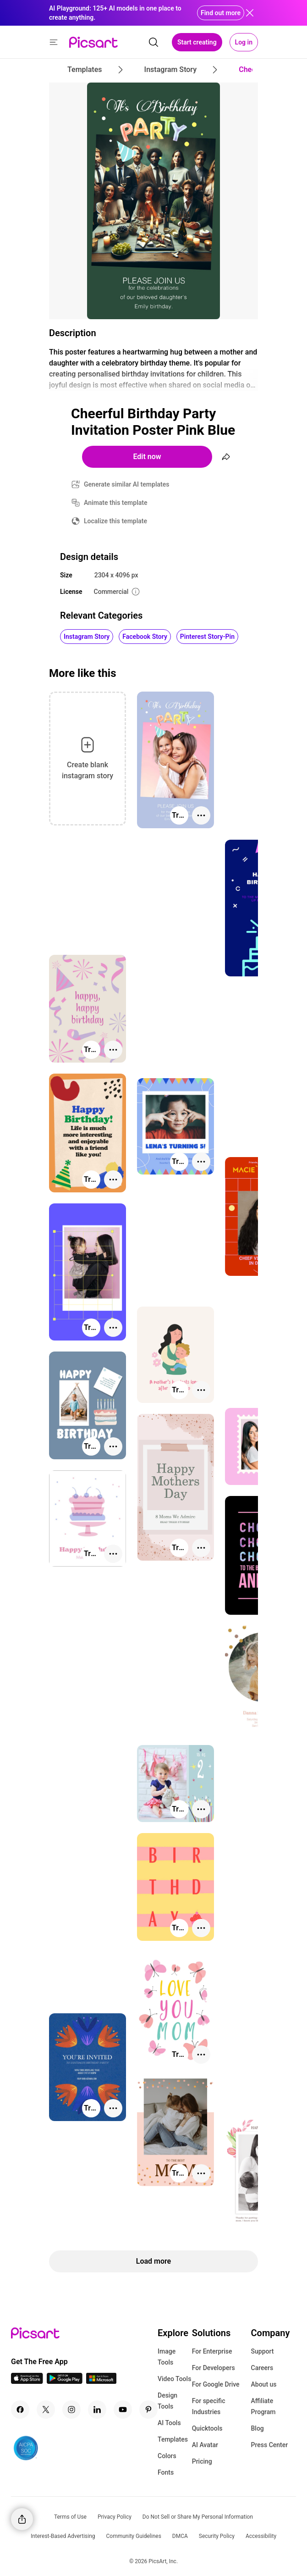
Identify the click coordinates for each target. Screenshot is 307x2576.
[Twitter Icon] (46, 2409)
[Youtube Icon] (123, 2409)
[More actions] (201, 815)
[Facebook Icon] (20, 2409)
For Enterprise (212, 2351)
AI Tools (169, 2422)
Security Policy (217, 2536)
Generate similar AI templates (127, 484)
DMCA (180, 2536)
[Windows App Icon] (101, 2381)
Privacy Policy (115, 2517)
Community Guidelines (133, 2536)
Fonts (166, 2472)
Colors (167, 2456)
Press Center (269, 2445)
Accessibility (261, 2536)
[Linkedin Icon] (97, 2409)
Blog (257, 2428)
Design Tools (167, 2401)
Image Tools (166, 2357)
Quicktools (207, 2428)
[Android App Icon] (64, 2381)
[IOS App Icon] (27, 2381)
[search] (153, 42)
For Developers (213, 2367)
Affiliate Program (263, 2406)
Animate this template (116, 502)
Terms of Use (70, 2517)
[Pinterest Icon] (148, 2409)
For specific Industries (208, 2406)
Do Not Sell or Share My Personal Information (198, 2517)
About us (264, 2384)
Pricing (202, 2461)
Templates (173, 2439)
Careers (262, 2367)
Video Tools (174, 2378)
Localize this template (115, 521)
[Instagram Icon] (71, 2409)
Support (262, 2351)
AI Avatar (205, 2445)
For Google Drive (216, 2384)
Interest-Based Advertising (63, 2536)
